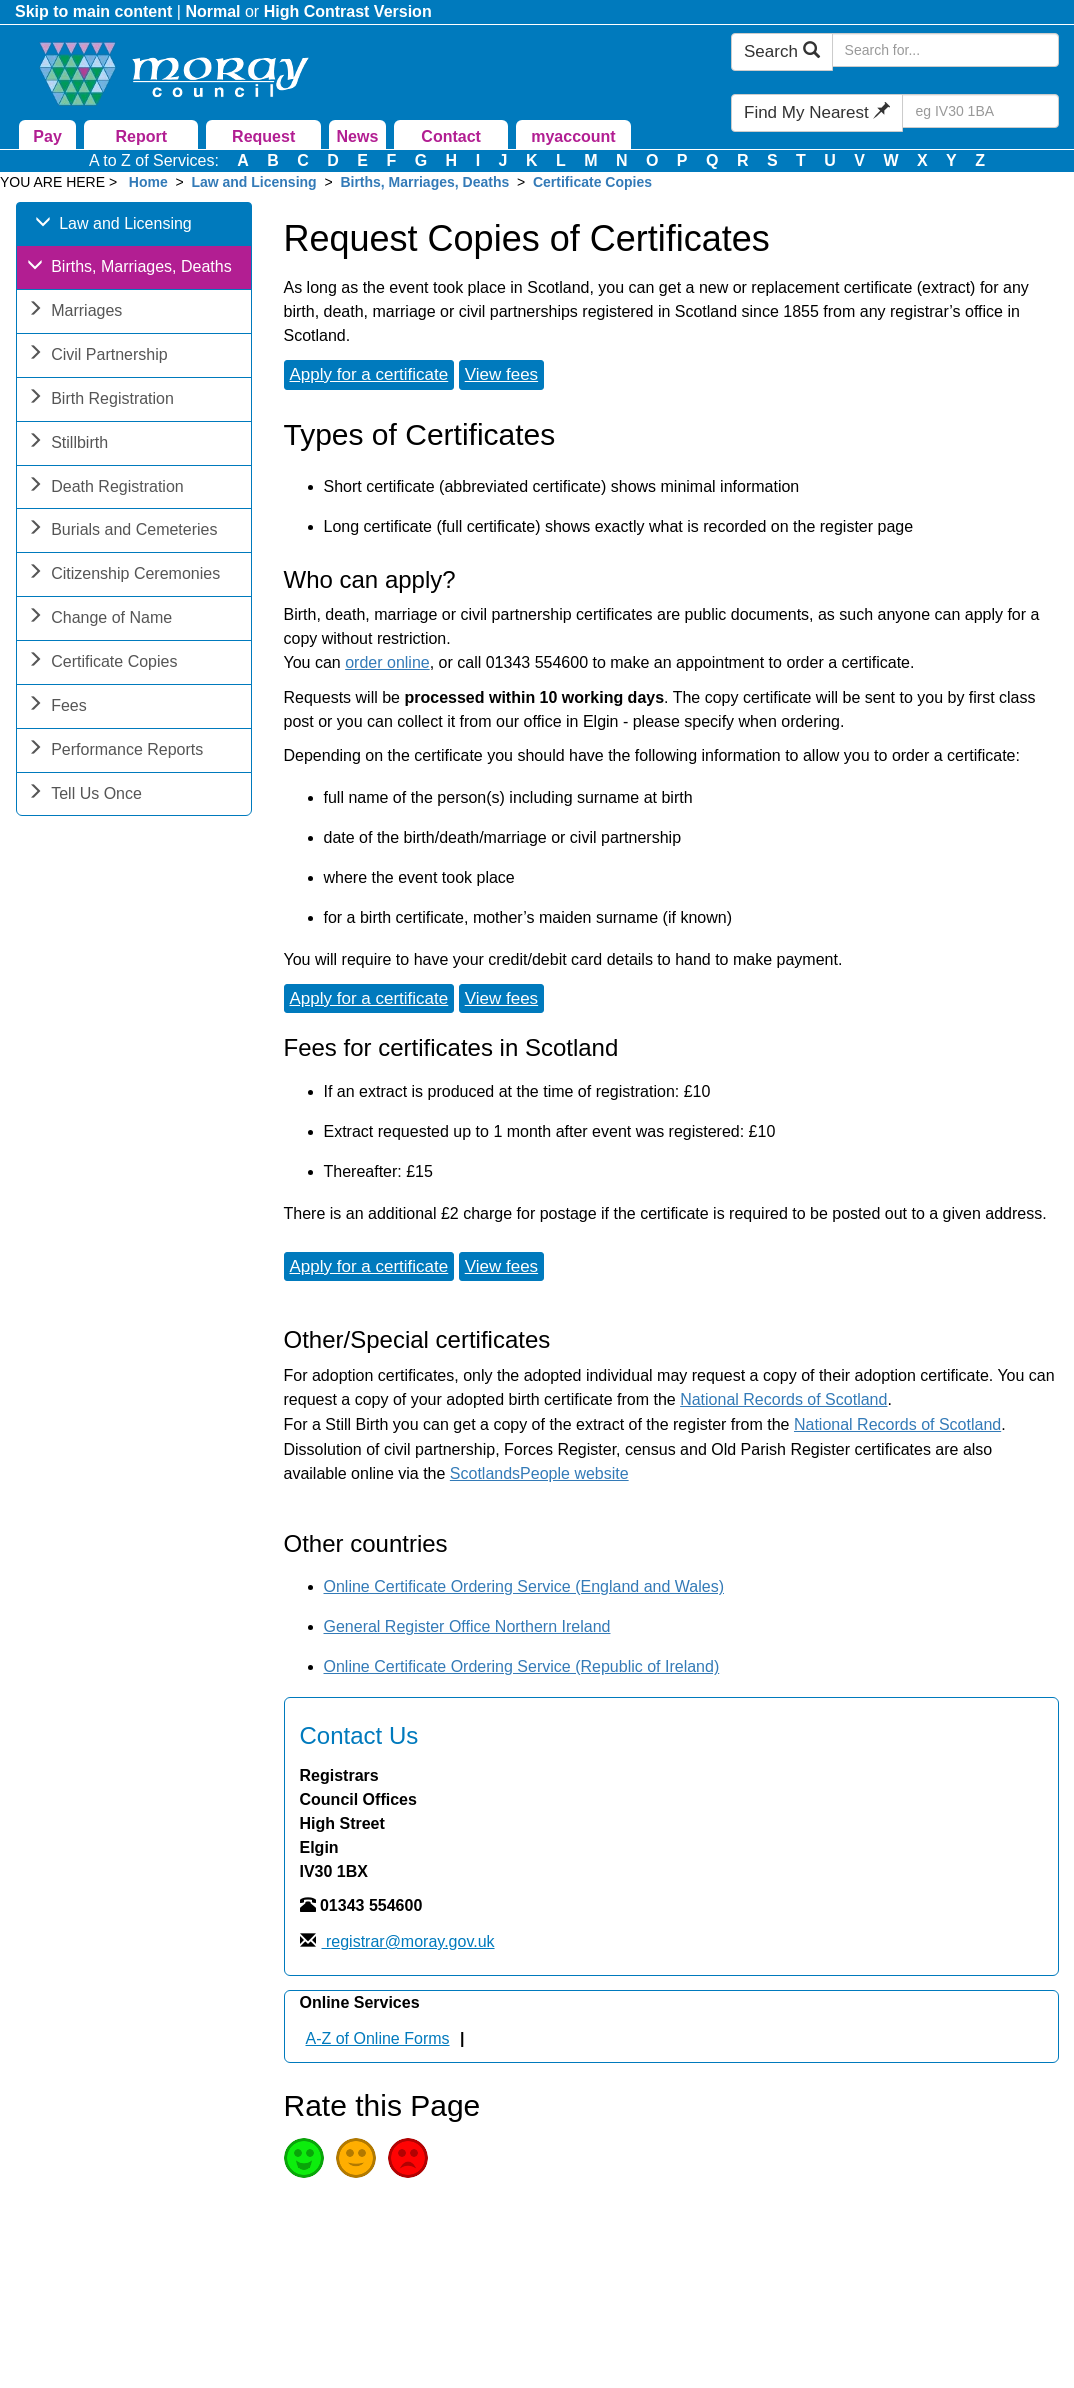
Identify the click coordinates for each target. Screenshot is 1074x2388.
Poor (408, 2158)
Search (782, 51)
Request (263, 136)
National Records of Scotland (783, 1399)
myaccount (573, 136)
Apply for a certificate (369, 374)
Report (142, 136)
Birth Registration (100, 400)
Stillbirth (67, 444)
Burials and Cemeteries (122, 531)
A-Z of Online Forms (378, 2038)
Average (356, 2158)
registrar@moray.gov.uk (408, 1941)
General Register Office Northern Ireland (467, 1626)
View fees (501, 374)
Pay (47, 136)
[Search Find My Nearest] (980, 111)
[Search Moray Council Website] (945, 50)
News (357, 136)
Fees (57, 707)
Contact (451, 136)
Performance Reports (115, 751)
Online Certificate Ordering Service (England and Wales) (524, 1586)
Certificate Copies (592, 182)
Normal (212, 11)
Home (148, 182)
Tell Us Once (84, 795)
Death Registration (105, 488)
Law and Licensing (253, 182)
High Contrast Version (348, 11)
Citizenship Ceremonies (123, 575)
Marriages (74, 312)
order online (387, 662)
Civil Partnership (97, 356)
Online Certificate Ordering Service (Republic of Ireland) (522, 1666)
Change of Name (99, 619)
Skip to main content (93, 11)
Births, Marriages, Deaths (424, 182)
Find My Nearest (817, 112)
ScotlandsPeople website (539, 1473)
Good (304, 2158)
